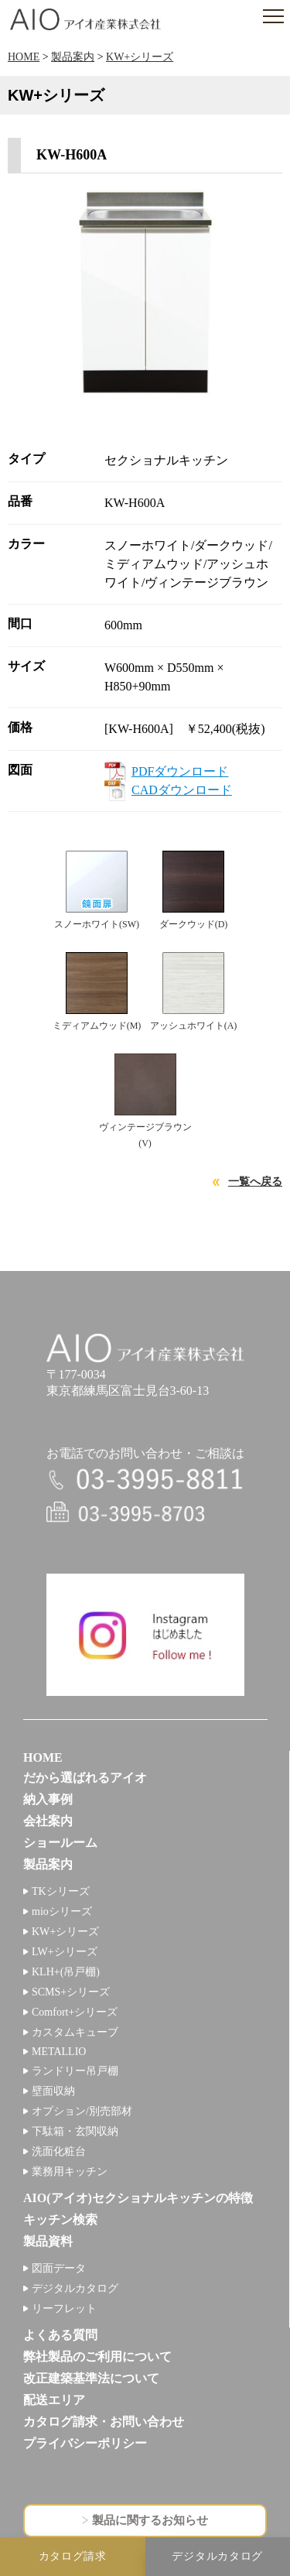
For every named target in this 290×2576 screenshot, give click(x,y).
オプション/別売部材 (82, 2111)
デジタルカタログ (75, 2288)
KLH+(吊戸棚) (66, 1972)
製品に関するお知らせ (150, 2520)
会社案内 (48, 1821)
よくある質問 (60, 2334)
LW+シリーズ (64, 1952)
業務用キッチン (69, 2171)
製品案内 (72, 57)
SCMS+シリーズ (71, 1992)
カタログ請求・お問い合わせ (103, 2421)
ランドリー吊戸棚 (75, 2071)
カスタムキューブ (75, 2032)
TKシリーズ (61, 1891)
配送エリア (54, 2399)
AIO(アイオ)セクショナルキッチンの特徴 (138, 2197)
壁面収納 (53, 2091)
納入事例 (48, 1799)
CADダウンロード (181, 789)
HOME (23, 57)
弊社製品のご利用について (97, 2356)
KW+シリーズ (139, 57)
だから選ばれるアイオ (85, 1777)
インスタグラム (145, 1635)
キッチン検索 (60, 2219)
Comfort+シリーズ (75, 2012)
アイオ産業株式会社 (85, 19)
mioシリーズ (62, 1911)
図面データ (59, 2268)
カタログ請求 (73, 2556)
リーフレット (64, 2308)
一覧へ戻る (255, 1181)
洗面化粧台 (59, 2151)
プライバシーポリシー (85, 2443)
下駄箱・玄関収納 (75, 2131)
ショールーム (60, 1842)
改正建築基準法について (91, 2378)
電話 (145, 1480)
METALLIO (59, 2051)
